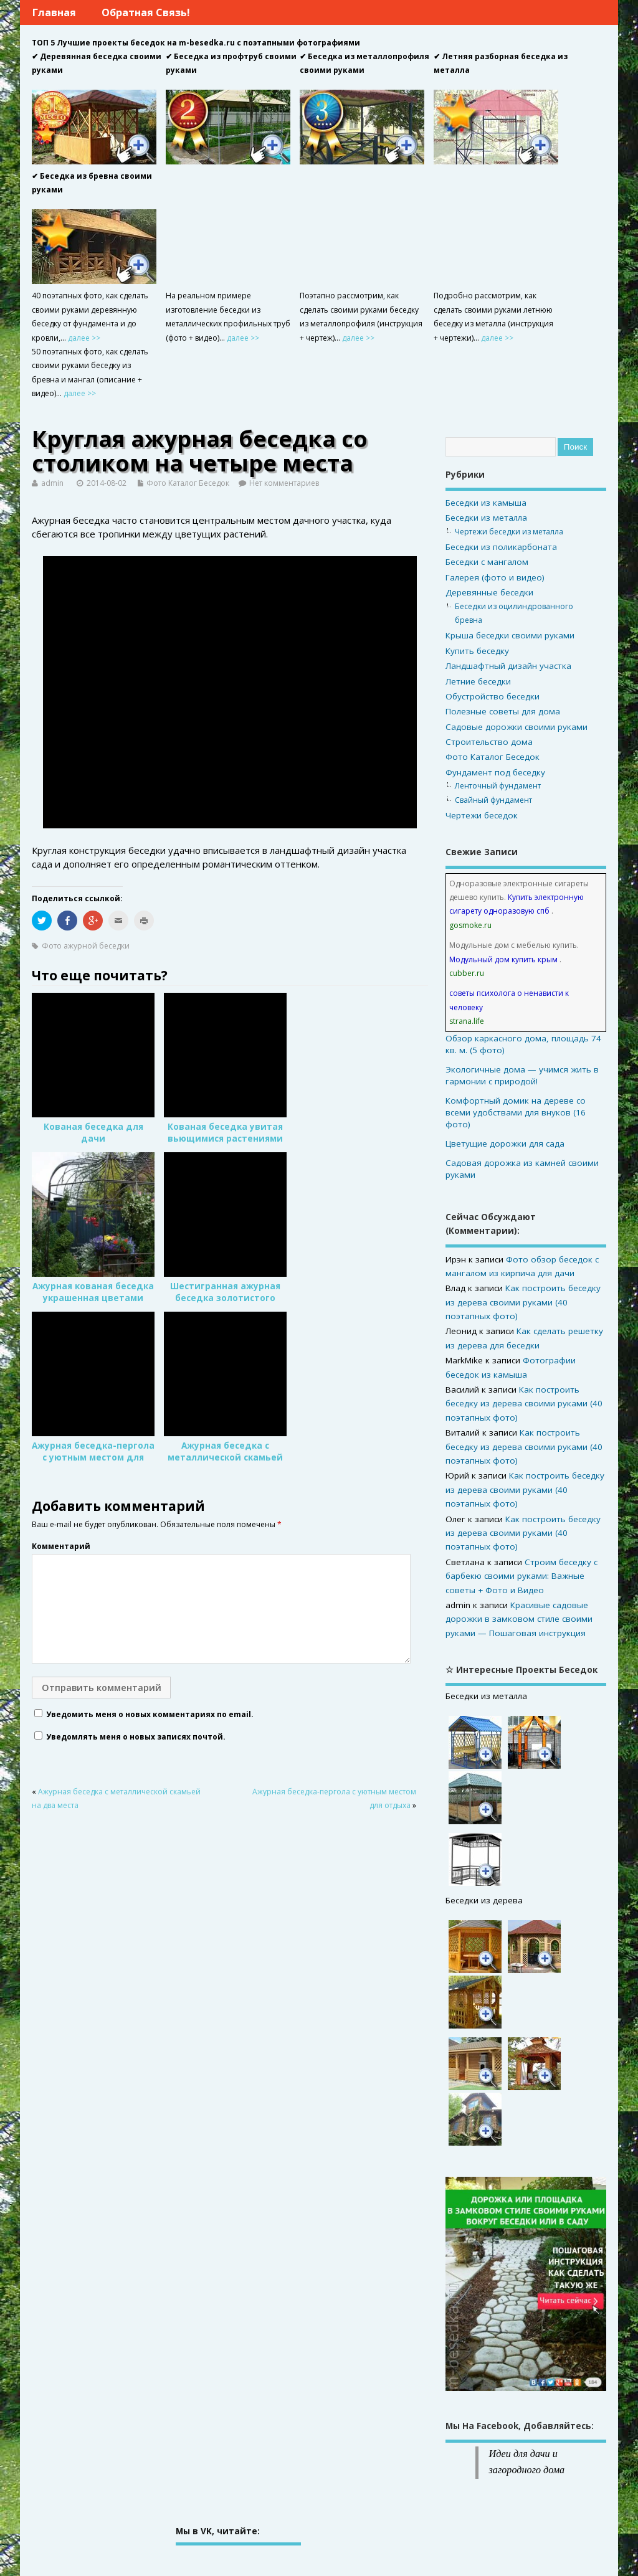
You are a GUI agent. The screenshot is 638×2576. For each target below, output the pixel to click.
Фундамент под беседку (495, 772)
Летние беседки (478, 681)
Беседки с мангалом (486, 561)
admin (52, 483)
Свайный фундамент (493, 800)
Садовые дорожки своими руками (516, 726)
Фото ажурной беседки (86, 945)
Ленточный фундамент (498, 785)
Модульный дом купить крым (503, 959)
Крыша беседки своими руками (509, 635)
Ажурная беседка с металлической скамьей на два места (225, 1457)
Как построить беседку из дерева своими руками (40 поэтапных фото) (523, 1302)
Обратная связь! (146, 12)
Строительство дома (489, 741)
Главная (54, 12)
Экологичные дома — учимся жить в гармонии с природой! (522, 1075)
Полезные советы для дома (502, 711)
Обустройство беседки (492, 696)
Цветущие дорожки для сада (504, 1143)
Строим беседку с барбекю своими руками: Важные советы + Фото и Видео (521, 1576)
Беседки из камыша (485, 502)
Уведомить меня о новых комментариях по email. (150, 1714)
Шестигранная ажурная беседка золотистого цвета (225, 1298)
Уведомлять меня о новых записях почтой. (136, 1736)
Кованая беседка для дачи (93, 1132)
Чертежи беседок (481, 815)
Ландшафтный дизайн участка (508, 665)
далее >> (84, 338)
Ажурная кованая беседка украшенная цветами (93, 1292)
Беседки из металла (486, 517)
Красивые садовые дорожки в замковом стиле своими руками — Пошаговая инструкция (519, 1619)
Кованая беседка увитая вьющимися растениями (225, 1132)
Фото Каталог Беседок (187, 483)
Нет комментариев (284, 483)
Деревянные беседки (489, 592)
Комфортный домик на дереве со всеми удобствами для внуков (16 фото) (515, 1112)
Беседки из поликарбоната (501, 546)
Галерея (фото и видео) (495, 577)
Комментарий (61, 1546)
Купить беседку (477, 650)
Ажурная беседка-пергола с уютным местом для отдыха (93, 1457)
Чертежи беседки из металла (509, 531)
